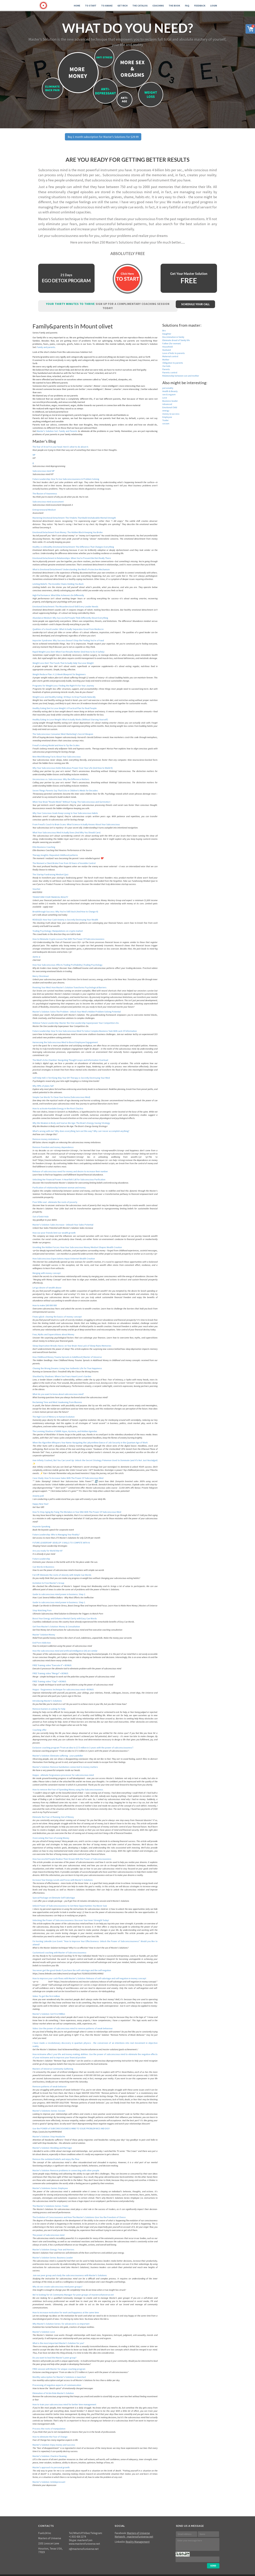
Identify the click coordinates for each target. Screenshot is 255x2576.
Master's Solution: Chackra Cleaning (50, 2456)
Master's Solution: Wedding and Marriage (52, 2147)
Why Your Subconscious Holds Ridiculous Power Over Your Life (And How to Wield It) (73, 767)
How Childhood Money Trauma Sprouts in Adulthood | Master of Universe (67, 1357)
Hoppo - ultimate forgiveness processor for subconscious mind (63, 1775)
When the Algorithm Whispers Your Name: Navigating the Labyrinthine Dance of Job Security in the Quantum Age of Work (90, 1442)
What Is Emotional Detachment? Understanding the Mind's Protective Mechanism (71, 569)
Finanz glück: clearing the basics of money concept (57, 1316)
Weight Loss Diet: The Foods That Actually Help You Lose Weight (63, 663)
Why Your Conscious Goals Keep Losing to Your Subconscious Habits (65, 813)
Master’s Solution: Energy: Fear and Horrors (53, 2249)
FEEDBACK (199, 5)
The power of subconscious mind (48, 2235)
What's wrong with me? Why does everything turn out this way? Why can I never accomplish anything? (81, 1131)
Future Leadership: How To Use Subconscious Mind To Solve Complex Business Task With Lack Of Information (85, 1031)
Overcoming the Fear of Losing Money (51, 1837)
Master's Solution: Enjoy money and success (54, 2444)
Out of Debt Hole (41, 1216)
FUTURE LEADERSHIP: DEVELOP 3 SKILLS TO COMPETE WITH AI (61, 1542)
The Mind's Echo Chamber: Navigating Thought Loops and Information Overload (70, 1060)
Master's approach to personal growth (51, 2467)
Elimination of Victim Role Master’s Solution (53, 2393)
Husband (166, 349)
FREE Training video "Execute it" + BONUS (52, 1665)
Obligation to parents (172, 362)
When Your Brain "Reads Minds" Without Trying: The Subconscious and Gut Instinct (71, 801)
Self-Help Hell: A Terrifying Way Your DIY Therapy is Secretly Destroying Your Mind (71, 1077)
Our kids (166, 366)
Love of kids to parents (173, 353)
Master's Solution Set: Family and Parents (57, 431)
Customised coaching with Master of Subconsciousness (59, 1952)
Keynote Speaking (41, 1526)
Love (164, 397)
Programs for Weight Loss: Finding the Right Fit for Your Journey (63, 685)
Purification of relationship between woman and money (59, 1187)
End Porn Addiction (42, 1642)
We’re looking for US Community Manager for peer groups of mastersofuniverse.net (73, 2294)
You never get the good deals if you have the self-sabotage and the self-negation (72, 1970)
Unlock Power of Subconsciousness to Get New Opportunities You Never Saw (70, 1905)
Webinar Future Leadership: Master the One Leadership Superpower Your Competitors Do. (76, 1022)
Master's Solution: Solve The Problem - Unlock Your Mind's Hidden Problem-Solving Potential (77, 1011)
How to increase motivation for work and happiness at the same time (66, 2312)
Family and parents (46, 347)
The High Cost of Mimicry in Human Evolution (54, 1416)
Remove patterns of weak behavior (50, 2086)
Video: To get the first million (46, 1996)
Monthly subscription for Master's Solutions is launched (59, 2377)
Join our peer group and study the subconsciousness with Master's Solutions (70, 2275)
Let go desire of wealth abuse (47, 1287)
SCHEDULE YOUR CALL (195, 304)
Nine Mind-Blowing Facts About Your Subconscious (57, 756)
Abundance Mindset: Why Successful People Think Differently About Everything (70, 617)
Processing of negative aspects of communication (57, 2385)
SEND (213, 2565)
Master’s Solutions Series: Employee (50, 2188)
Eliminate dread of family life (176, 340)
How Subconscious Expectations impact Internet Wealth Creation (64, 1258)
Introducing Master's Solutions (47, 1700)
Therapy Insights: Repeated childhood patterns (55, 855)
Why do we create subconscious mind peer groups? (57, 2286)
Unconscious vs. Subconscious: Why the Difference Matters (61, 779)
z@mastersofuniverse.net (84, 2549)
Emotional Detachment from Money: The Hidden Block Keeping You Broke (68, 532)
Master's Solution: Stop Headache (49, 2136)
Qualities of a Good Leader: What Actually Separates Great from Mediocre (68, 629)
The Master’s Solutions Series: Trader (50, 2205)
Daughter (166, 333)
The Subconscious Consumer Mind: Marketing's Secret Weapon (63, 734)
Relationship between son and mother (180, 375)
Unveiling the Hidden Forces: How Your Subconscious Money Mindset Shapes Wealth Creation (77, 1247)
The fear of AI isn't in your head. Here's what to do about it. (61, 446)
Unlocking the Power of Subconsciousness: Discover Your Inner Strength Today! (71, 1920)
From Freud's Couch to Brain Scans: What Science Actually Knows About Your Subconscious (76, 824)
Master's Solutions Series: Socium (49, 2110)
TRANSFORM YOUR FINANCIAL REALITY (50, 897)
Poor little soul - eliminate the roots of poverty (55, 1202)
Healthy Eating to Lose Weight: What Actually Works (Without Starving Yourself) (70, 719)
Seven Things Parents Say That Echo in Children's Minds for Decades (65, 790)
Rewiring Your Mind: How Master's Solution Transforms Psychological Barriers (69, 987)
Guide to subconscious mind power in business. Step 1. (59, 1602)
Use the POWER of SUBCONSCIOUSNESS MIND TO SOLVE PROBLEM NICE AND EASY (71, 2128)
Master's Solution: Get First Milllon (49, 2013)
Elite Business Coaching (44, 847)
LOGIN (213, 5)
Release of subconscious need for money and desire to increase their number (70, 1171)
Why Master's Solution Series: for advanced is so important (61, 2323)
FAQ (187, 5)
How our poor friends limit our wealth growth (54, 1232)
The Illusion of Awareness (45, 493)
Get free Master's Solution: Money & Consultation (56, 1626)
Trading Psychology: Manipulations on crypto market (58, 930)
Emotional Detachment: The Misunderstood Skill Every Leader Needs (65, 606)
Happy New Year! (40, 1503)
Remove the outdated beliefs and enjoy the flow (56, 2159)
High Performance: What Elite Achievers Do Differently (58, 595)
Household (167, 346)
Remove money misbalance (46, 1139)
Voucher (36, 889)
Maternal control (170, 356)
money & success (170, 413)
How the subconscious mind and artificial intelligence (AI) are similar (65, 1650)
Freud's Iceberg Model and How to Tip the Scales (56, 745)
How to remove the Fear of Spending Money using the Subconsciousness (68, 1789)
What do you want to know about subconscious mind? (58, 1394)
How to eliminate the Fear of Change (50, 2436)
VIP (34, 454)
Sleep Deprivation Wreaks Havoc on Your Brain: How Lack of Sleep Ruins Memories (72, 1345)
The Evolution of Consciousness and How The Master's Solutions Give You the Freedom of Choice (79, 2217)
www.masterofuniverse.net (84, 2543)
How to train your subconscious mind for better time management (64, 2404)
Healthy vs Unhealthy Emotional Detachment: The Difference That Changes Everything (73, 546)
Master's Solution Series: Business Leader (53, 2257)
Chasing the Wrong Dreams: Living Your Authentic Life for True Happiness (67, 1368)
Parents (166, 369)
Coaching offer (40, 1729)
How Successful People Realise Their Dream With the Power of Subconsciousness (72, 1858)
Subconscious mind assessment (48, 501)
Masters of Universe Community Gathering (53, 2068)
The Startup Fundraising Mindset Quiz (50, 874)
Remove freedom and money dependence (53, 1147)
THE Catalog (140, 5)
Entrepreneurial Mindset (44, 509)
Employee (167, 417)
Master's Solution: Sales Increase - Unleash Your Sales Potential (63, 1224)
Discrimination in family (173, 337)
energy (165, 410)
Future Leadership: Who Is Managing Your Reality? (56, 1534)
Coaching (158, 5)
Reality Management (138, 2542)
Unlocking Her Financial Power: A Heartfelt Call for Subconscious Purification (69, 1179)
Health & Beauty (170, 391)
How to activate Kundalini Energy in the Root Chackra (58, 1108)
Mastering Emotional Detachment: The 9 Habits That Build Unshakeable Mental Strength (74, 517)
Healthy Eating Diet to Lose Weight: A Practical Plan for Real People (65, 708)
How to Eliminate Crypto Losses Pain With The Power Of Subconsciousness (68, 939)
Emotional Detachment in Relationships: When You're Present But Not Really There (72, 558)
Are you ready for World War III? (48, 1550)
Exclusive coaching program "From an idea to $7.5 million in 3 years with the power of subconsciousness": (83, 1747)
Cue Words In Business (43, 1566)
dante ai (36, 956)
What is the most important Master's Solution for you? (58, 2343)
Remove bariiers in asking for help (49, 1708)
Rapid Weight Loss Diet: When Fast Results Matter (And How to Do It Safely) (68, 651)
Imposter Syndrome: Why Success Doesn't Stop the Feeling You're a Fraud (68, 640)
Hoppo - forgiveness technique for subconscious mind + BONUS (63, 1689)
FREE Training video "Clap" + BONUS (49, 1681)
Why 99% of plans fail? (43, 1085)
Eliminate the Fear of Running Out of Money (53, 1817)
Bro (164, 330)
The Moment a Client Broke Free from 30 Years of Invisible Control (64, 863)
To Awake (107, 5)
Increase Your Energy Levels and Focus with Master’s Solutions (63, 1879)
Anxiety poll (38, 1495)
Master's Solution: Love (44, 2331)
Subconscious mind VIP (44, 470)
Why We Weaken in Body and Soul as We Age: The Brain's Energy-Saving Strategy (71, 1123)
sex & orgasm (169, 394)
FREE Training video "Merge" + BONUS (50, 1673)
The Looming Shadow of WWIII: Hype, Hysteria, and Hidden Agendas (65, 1431)
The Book (174, 5)
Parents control (169, 372)
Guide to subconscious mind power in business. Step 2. (59, 1594)
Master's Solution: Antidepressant (49, 2481)
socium (165, 423)
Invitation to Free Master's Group (48, 1582)
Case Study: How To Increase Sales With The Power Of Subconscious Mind (68, 1478)
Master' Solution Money (44, 1634)
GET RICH (122, 5)
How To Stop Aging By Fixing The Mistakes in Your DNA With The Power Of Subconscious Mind (77, 1511)
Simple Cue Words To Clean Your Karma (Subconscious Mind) (61, 1097)
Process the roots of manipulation (49, 2428)
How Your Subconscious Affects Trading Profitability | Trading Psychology (67, 964)
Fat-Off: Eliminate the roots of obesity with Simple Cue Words (62, 1574)
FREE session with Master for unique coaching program (59, 2368)
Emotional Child (169, 407)
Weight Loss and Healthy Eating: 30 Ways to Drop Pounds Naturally (64, 696)
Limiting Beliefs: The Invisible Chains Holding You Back (58, 583)
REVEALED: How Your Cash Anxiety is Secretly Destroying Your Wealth (65, 919)
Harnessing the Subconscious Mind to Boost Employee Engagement (65, 1042)
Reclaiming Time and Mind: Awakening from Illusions (57, 1402)
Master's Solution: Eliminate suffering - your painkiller (58, 1755)
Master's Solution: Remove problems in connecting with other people (66, 2170)
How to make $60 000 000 (45, 1305)
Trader (165, 420)
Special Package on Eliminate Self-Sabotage (54, 1897)
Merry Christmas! (41, 976)
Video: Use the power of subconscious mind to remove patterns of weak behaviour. (73, 2028)
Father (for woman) (171, 343)
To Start (90, 5)
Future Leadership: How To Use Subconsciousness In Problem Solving (66, 479)
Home (77, 5)
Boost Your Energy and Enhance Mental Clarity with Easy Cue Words (65, 1618)
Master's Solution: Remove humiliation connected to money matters (65, 1766)
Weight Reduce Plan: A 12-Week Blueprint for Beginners (59, 674)
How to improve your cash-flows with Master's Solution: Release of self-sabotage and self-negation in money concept (89, 1978)
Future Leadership (41, 1558)
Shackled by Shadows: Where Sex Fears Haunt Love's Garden (62, 1376)
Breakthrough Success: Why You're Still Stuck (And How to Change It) (65, 911)
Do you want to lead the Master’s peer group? (55, 2357)
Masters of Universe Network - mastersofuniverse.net (134, 2534)
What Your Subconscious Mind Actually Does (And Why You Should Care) (67, 832)
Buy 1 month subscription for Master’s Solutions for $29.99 (103, 137)
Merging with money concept (47, 1273)
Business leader (170, 400)
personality (167, 388)
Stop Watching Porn (42, 1610)
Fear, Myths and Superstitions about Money (53, 1334)
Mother (165, 359)
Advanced (167, 404)
